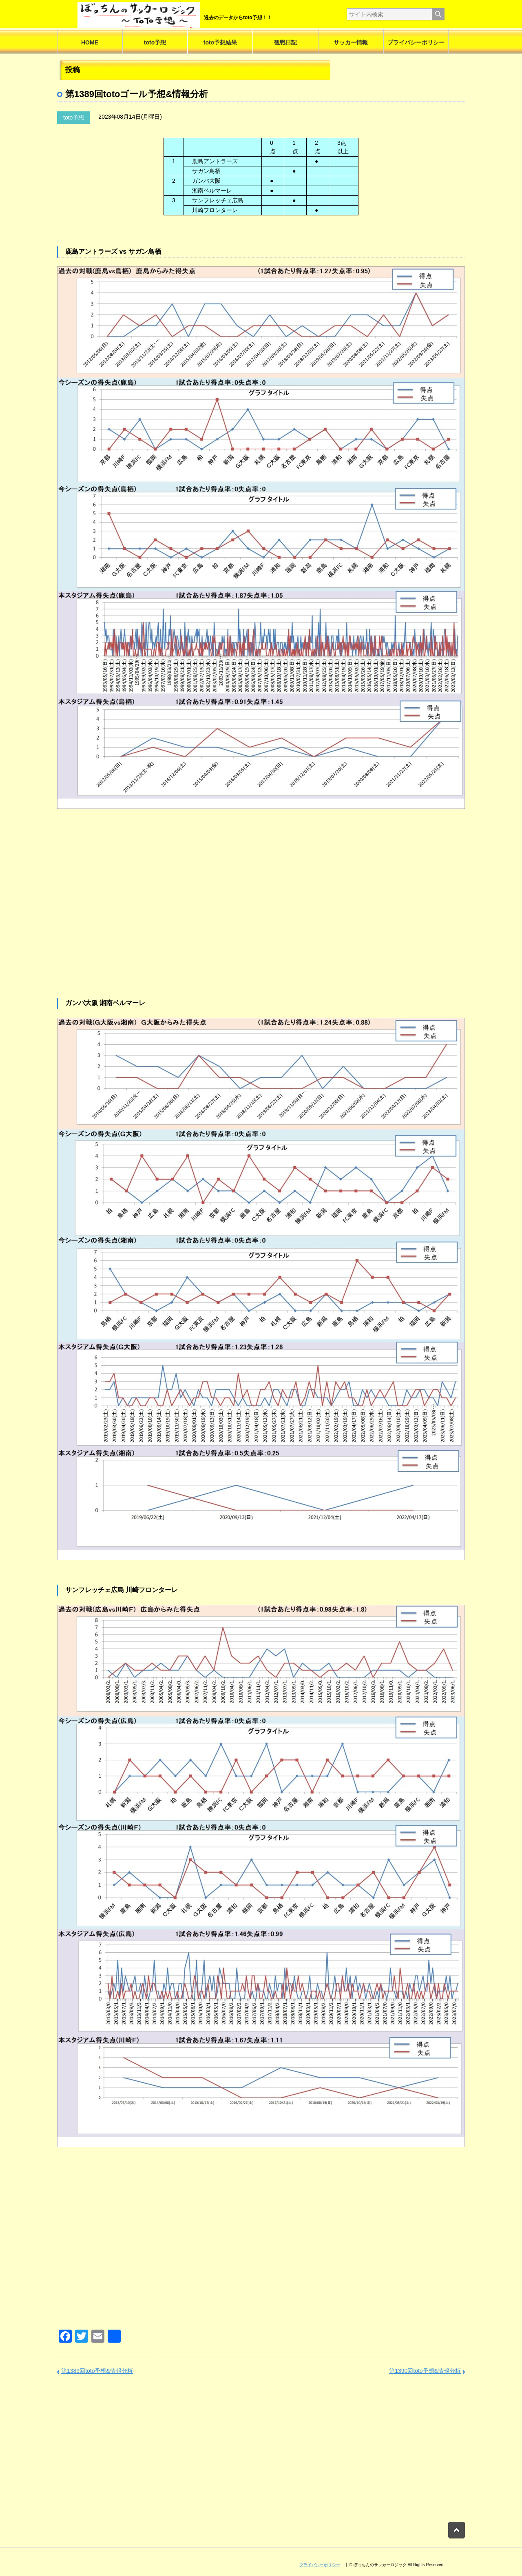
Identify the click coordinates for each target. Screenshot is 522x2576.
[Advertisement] (261, 918)
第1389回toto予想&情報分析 (97, 2371)
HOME (89, 42)
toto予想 (155, 42)
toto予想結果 (220, 42)
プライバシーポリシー (416, 42)
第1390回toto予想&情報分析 (425, 2371)
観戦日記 (285, 42)
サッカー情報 (351, 42)
